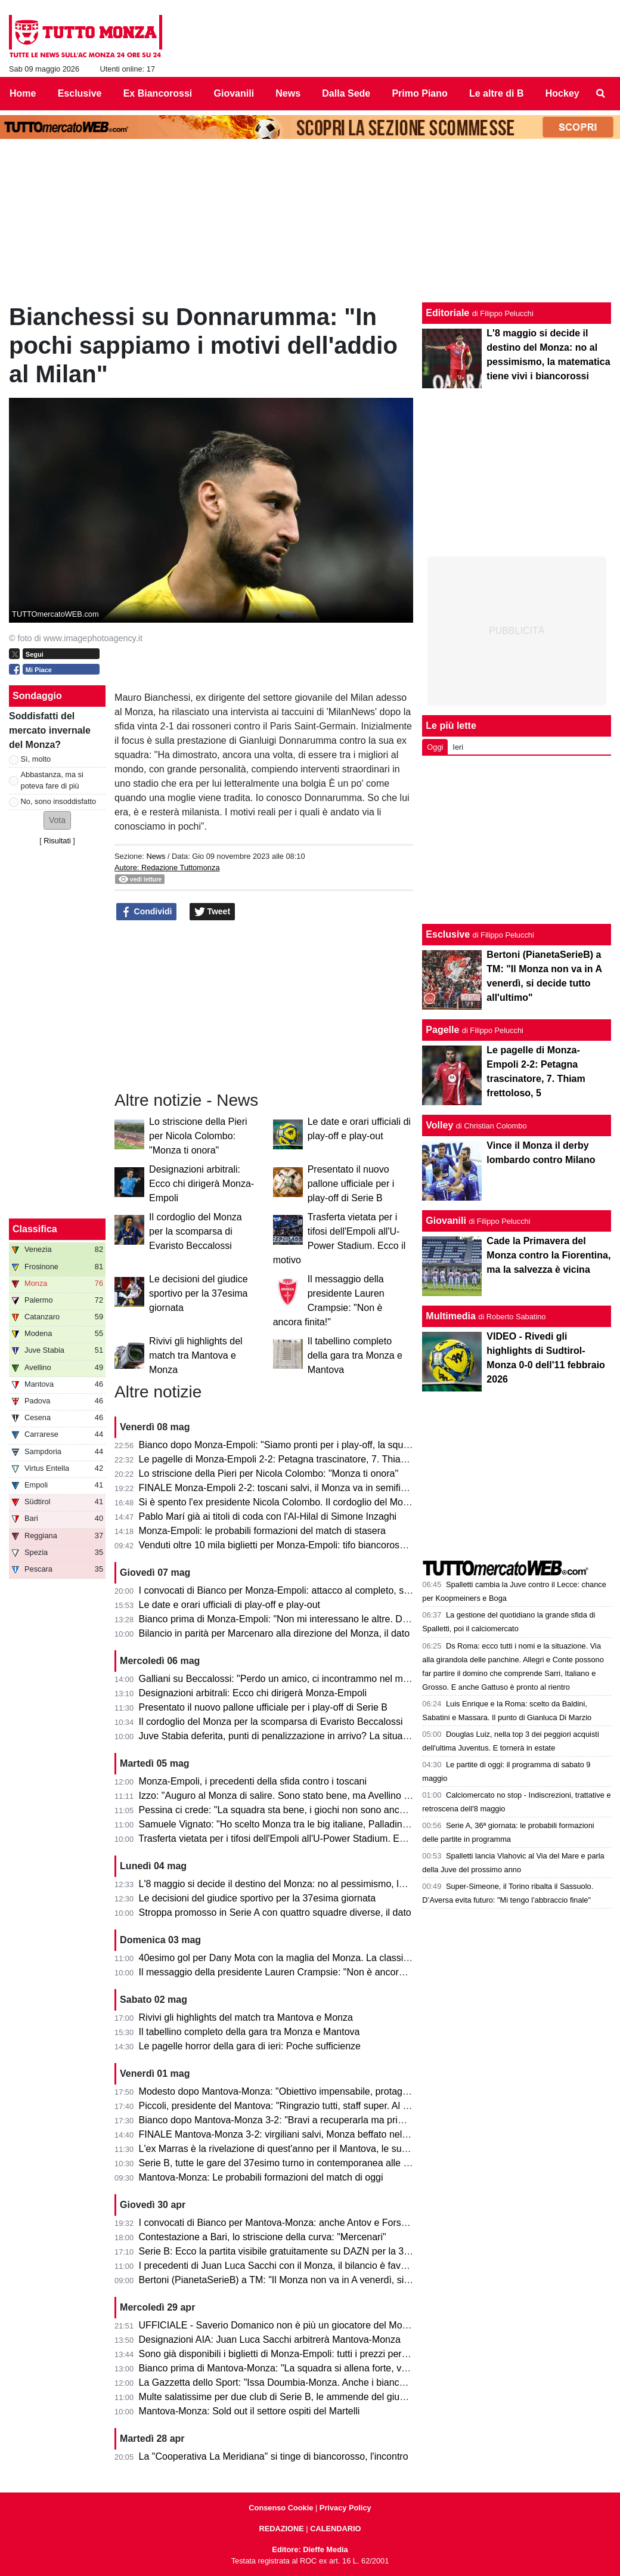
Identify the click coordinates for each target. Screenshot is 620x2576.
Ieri (457, 747)
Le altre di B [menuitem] (496, 93)
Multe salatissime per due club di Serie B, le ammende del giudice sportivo (296, 2397)
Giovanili (446, 1221)
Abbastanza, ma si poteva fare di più (52, 780)
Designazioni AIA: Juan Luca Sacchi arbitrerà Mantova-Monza (270, 2339)
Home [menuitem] (23, 93)
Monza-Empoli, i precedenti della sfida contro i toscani (253, 1781)
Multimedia (451, 1316)
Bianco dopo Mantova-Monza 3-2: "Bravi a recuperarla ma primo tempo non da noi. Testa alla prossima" (358, 2120)
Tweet (212, 912)
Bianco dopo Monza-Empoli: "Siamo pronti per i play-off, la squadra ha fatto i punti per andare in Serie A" (360, 1445)
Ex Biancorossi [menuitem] (158, 93)
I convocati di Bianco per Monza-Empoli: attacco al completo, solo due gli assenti (309, 1590)
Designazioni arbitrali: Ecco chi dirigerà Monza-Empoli (201, 1183)
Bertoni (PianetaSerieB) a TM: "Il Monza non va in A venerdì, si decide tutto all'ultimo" (319, 2280)
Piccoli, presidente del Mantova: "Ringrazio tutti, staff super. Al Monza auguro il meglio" (322, 2106)
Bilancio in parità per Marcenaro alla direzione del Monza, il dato (274, 1633)
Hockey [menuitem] (562, 93)
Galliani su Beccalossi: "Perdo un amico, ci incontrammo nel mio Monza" (292, 1679)
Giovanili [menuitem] (234, 93)
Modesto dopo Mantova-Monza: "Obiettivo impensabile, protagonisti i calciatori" (306, 2091)
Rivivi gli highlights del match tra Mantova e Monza (196, 1355)
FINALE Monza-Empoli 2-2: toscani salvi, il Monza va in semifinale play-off (295, 1488)
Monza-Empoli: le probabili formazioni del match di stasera (262, 1531)
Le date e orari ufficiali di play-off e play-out (229, 1605)
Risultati (57, 840)
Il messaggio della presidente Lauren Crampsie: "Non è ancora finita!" (286, 1972)
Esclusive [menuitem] (80, 93)
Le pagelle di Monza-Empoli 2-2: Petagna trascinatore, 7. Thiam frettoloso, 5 (300, 1459)
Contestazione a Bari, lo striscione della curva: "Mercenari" (262, 2237)
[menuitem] (600, 93)
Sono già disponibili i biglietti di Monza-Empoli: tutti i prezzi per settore (286, 2354)
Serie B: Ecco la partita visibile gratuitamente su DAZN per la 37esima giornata (305, 2251)
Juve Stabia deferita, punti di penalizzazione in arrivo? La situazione (282, 1736)
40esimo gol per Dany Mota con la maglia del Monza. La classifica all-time (295, 1958)
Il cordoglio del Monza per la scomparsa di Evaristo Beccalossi (195, 1231)
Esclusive (448, 934)
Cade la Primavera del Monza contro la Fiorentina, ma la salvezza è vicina (548, 1255)
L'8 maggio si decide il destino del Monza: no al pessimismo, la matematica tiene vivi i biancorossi (345, 1884)
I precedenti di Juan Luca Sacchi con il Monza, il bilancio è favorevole (285, 2265)
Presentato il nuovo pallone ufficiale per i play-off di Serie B (351, 1183)
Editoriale (447, 313)
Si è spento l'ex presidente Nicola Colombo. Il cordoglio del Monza (278, 1502)
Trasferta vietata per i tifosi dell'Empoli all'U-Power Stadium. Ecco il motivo (295, 1838)
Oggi (435, 747)
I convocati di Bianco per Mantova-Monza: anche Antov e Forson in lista (290, 2223)
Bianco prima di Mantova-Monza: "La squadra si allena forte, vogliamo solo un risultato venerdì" (340, 2368)
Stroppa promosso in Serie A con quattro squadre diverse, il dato (275, 1912)
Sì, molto (36, 758)
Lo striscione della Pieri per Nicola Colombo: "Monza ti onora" (198, 1136)
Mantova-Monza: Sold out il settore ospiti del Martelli (249, 2411)
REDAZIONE (281, 2528)
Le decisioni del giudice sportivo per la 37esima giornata (198, 1293)
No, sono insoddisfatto (59, 801)
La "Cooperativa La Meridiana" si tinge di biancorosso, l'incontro (273, 2456)
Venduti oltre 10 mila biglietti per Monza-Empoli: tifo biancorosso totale (287, 1545)
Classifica (35, 1229)
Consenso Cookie (281, 2507)
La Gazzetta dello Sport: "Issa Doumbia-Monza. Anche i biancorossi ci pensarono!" (313, 2382)
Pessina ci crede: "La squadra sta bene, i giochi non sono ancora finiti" (287, 1810)
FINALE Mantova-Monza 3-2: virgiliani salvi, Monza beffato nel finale (283, 2134)
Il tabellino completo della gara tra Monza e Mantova (355, 1355)
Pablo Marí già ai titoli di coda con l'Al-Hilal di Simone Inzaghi (268, 1516)
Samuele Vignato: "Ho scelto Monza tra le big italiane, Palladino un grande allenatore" (320, 1824)
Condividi (146, 912)
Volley (439, 1125)
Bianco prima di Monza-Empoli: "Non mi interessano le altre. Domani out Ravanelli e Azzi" (328, 1619)
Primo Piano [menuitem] (419, 93)
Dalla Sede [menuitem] (346, 93)
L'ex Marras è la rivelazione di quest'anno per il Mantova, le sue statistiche (295, 2149)
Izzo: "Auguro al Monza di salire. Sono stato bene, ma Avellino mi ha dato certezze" (315, 1795)
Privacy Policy (345, 2507)
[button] (57, 820)
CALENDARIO (335, 2528)
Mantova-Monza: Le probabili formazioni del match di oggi (261, 2177)
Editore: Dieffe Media (310, 2549)
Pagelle (442, 1030)
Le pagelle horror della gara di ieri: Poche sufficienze (250, 2046)
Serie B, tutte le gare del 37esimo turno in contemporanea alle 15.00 (283, 2163)
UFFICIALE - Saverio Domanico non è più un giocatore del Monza (278, 2325)
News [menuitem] (287, 93)
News (155, 856)
